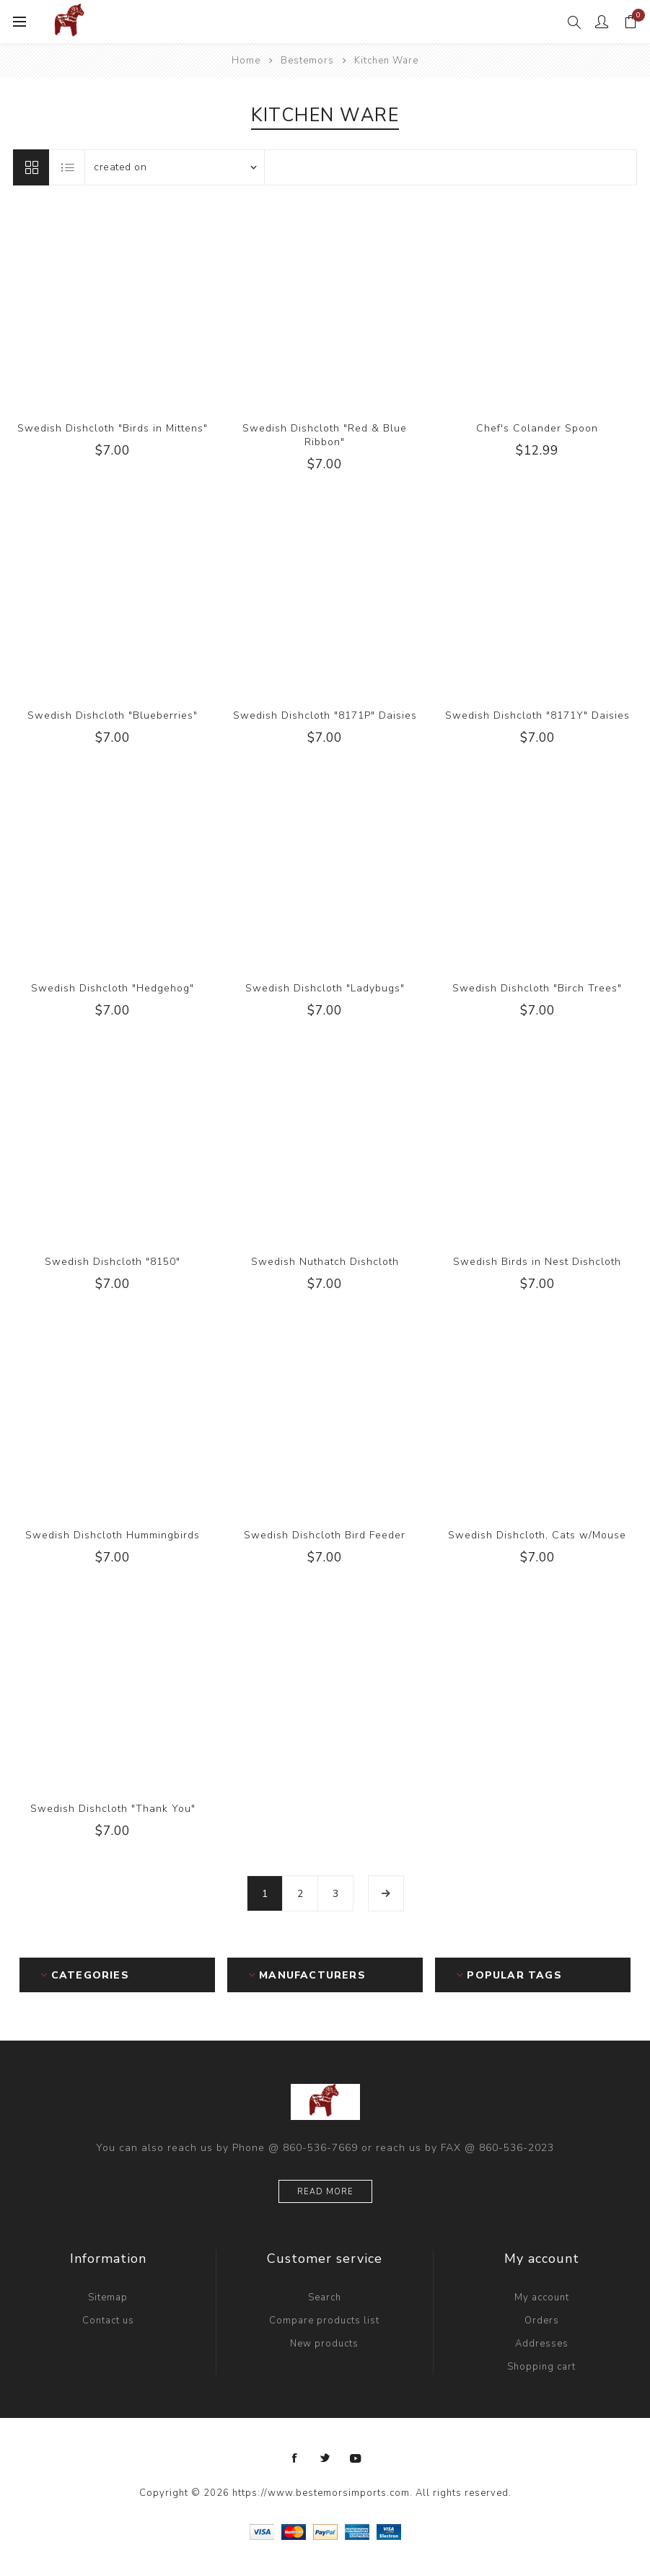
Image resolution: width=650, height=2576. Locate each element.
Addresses (541, 2343)
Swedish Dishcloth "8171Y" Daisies (537, 715)
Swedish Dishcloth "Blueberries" (112, 715)
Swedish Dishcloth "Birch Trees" (537, 988)
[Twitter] (325, 2458)
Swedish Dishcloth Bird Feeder (324, 1535)
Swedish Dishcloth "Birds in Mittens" (112, 428)
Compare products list (324, 2320)
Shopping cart (541, 2366)
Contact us (108, 2320)
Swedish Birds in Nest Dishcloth (537, 1262)
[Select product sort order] (174, 167)
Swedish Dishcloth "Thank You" (113, 1808)
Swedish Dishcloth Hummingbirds (112, 1535)
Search (324, 2297)
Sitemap (108, 2297)
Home (246, 60)
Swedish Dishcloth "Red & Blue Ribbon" (324, 435)
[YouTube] (355, 2458)
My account (541, 2297)
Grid (31, 167)
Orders (541, 2320)
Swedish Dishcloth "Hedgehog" (112, 988)
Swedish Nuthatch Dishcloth (325, 1262)
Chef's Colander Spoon (537, 428)
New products (324, 2343)
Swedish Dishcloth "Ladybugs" (325, 988)
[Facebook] (295, 2458)
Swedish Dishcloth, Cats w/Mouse (537, 1535)
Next (386, 1893)
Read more (325, 2191)
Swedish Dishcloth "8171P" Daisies (325, 715)
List (68, 167)
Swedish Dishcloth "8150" (112, 1262)
